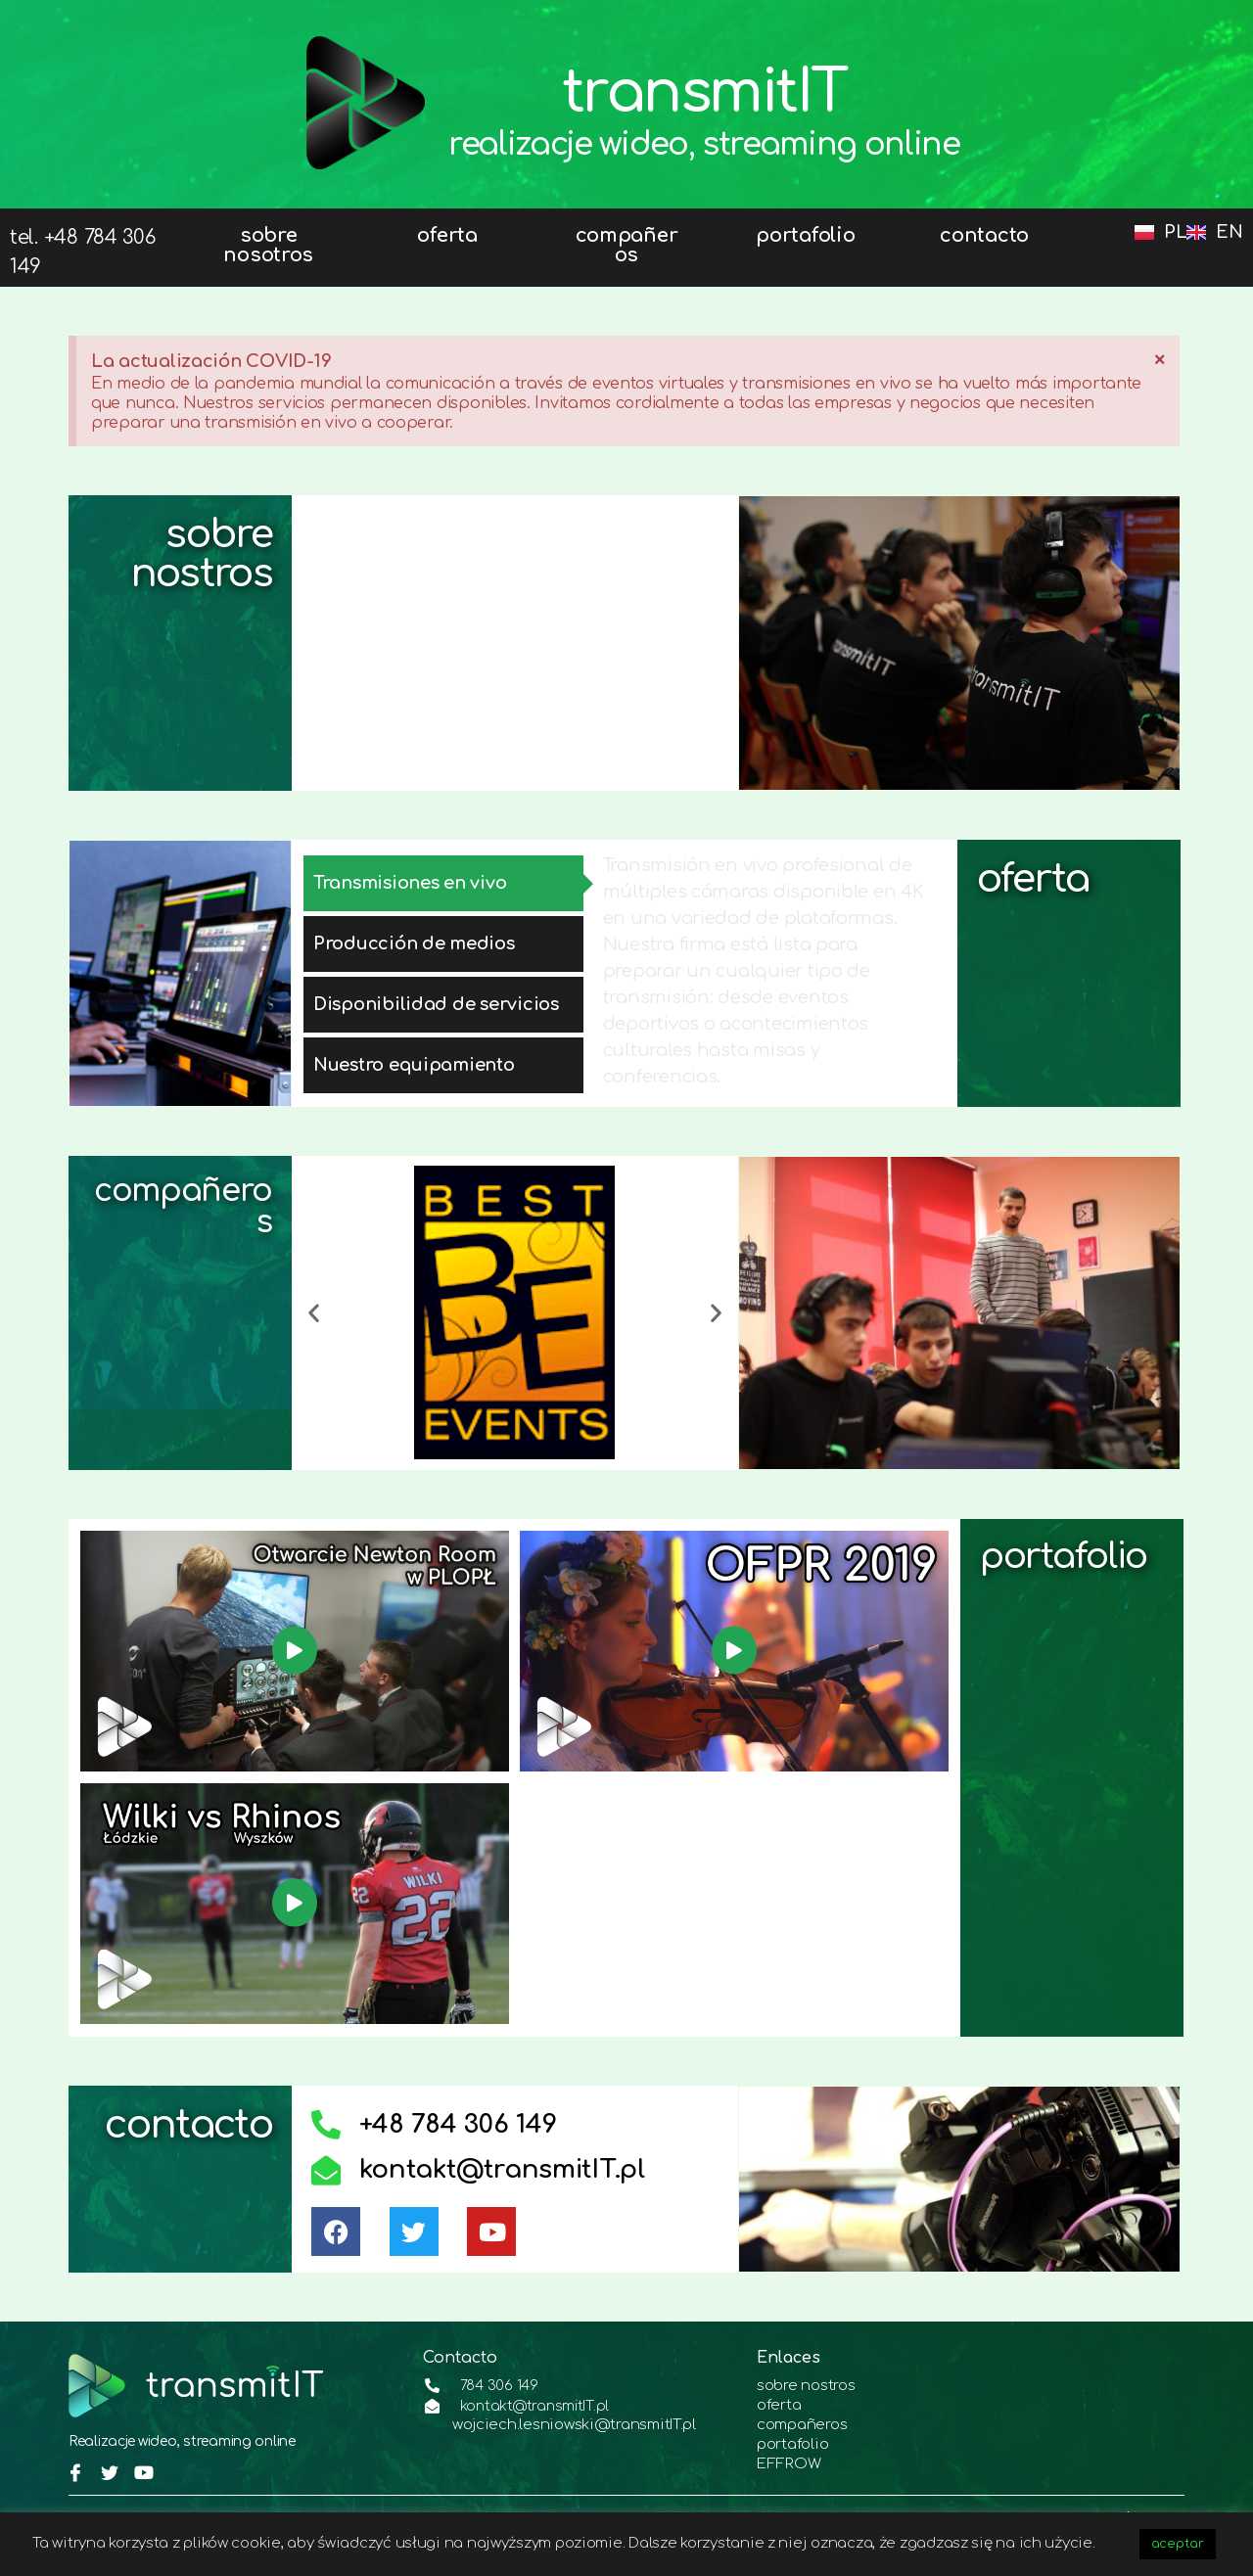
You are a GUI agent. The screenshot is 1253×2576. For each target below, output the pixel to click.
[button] (314, 1313)
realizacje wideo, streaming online (704, 144)
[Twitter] (107, 2464)
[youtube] (141, 2464)
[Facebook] (73, 2464)
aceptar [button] (1177, 2544)
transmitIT (704, 85)
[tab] (443, 883)
